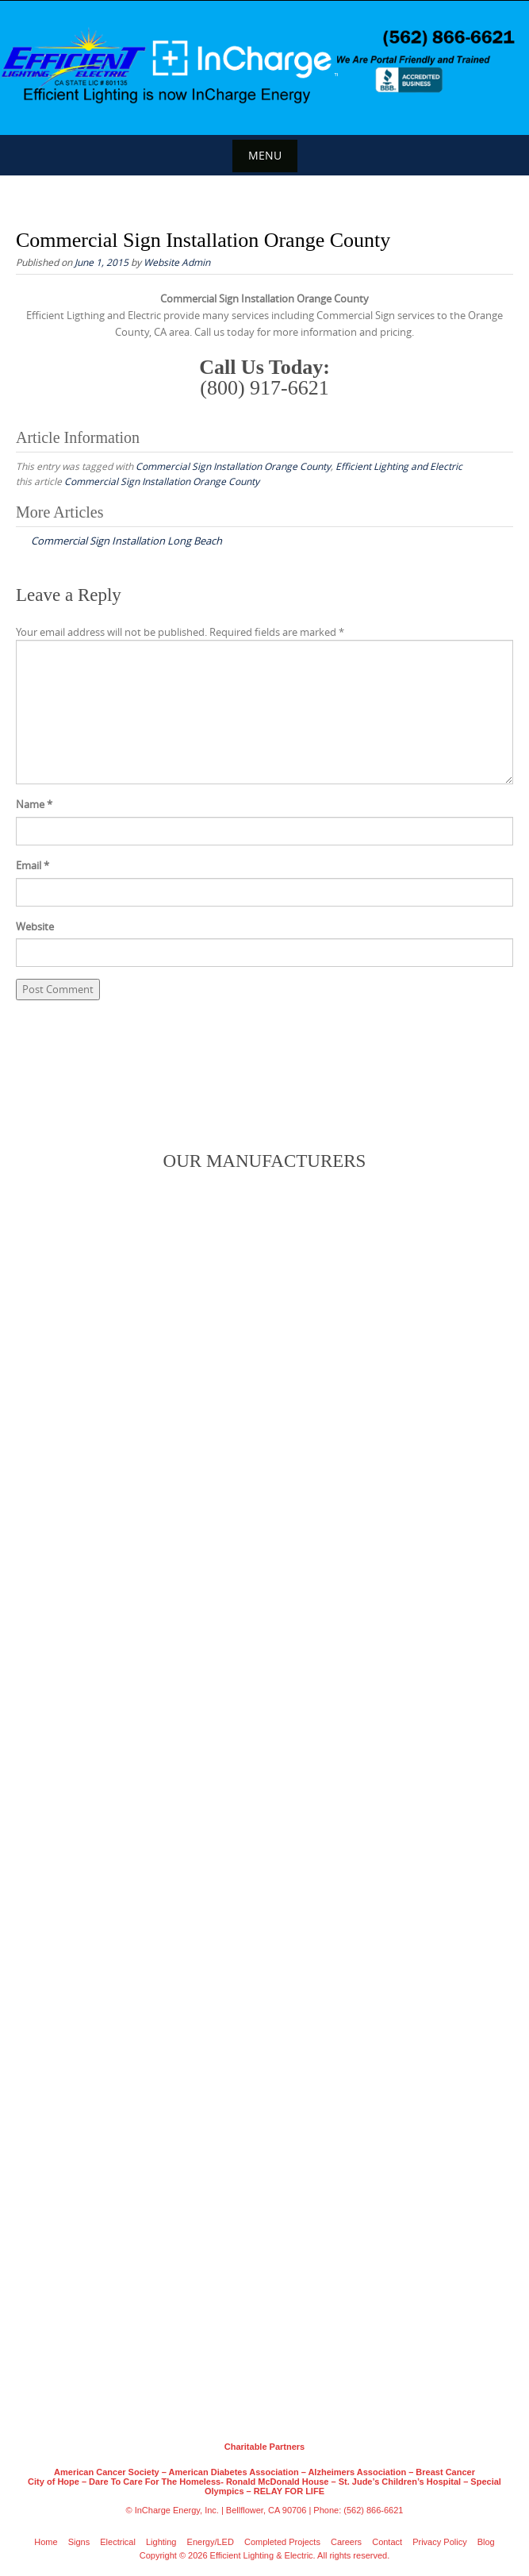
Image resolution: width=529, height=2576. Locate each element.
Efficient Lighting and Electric (398, 466)
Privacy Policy (439, 2542)
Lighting (161, 2542)
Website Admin (177, 262)
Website (35, 926)
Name (34, 804)
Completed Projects (282, 2542)
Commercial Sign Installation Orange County (233, 466)
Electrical (118, 2542)
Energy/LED (210, 2542)
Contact (387, 2542)
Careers (346, 2542)
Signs (79, 2542)
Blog (486, 2542)
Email (32, 865)
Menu (265, 155)
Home (45, 2542)
